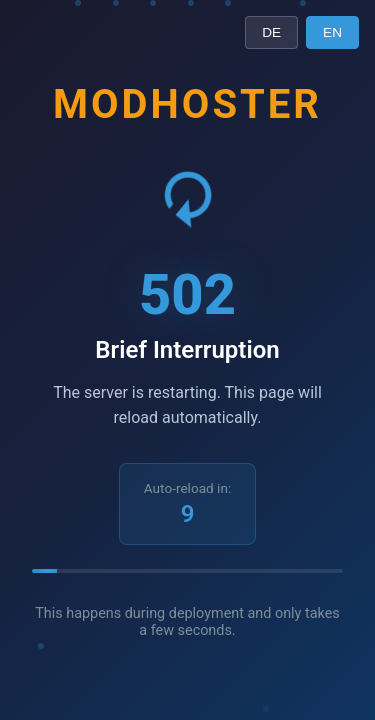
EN (332, 32)
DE (271, 32)
